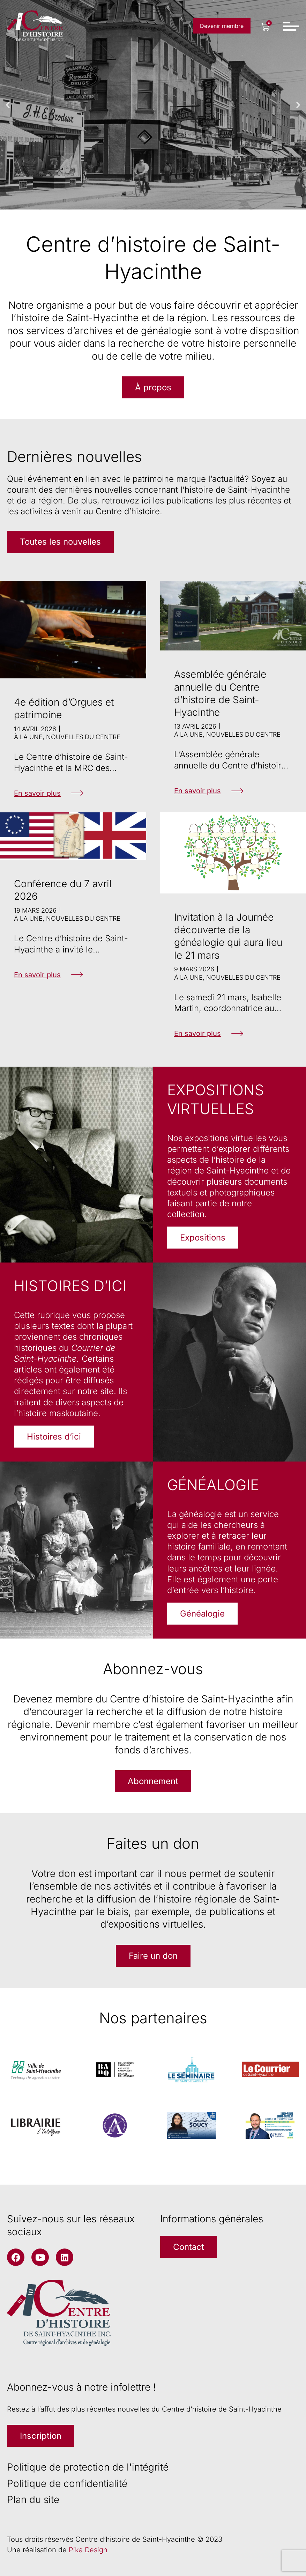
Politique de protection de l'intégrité (88, 2467)
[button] (7, 105)
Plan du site (33, 2499)
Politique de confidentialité (67, 2483)
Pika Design (88, 2550)
